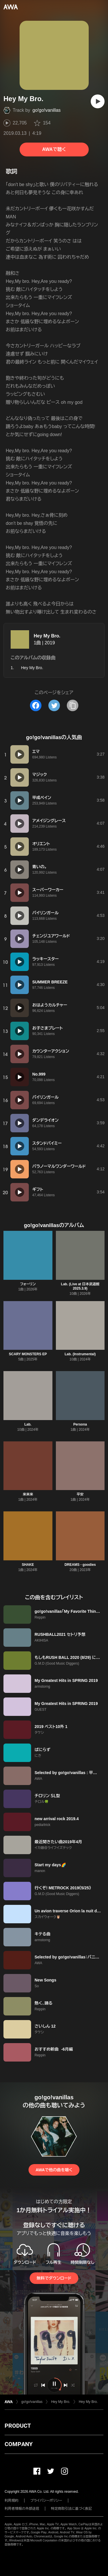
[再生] (98, 101)
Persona (80, 1424)
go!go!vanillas (47, 110)
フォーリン (28, 1284)
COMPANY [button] (19, 2444)
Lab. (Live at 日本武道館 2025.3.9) (80, 1286)
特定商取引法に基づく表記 (71, 2509)
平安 (80, 1494)
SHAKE (28, 1565)
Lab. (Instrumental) (80, 1354)
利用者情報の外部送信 (22, 2509)
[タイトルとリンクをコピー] (72, 705)
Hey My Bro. (47, 635)
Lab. (27, 1424)
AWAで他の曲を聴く (53, 2170)
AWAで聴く (54, 149)
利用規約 (11, 2501)
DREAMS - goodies (80, 1565)
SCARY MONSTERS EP (28, 1354)
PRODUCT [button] (18, 2425)
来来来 (28, 1494)
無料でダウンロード (54, 2278)
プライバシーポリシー (46, 2501)
